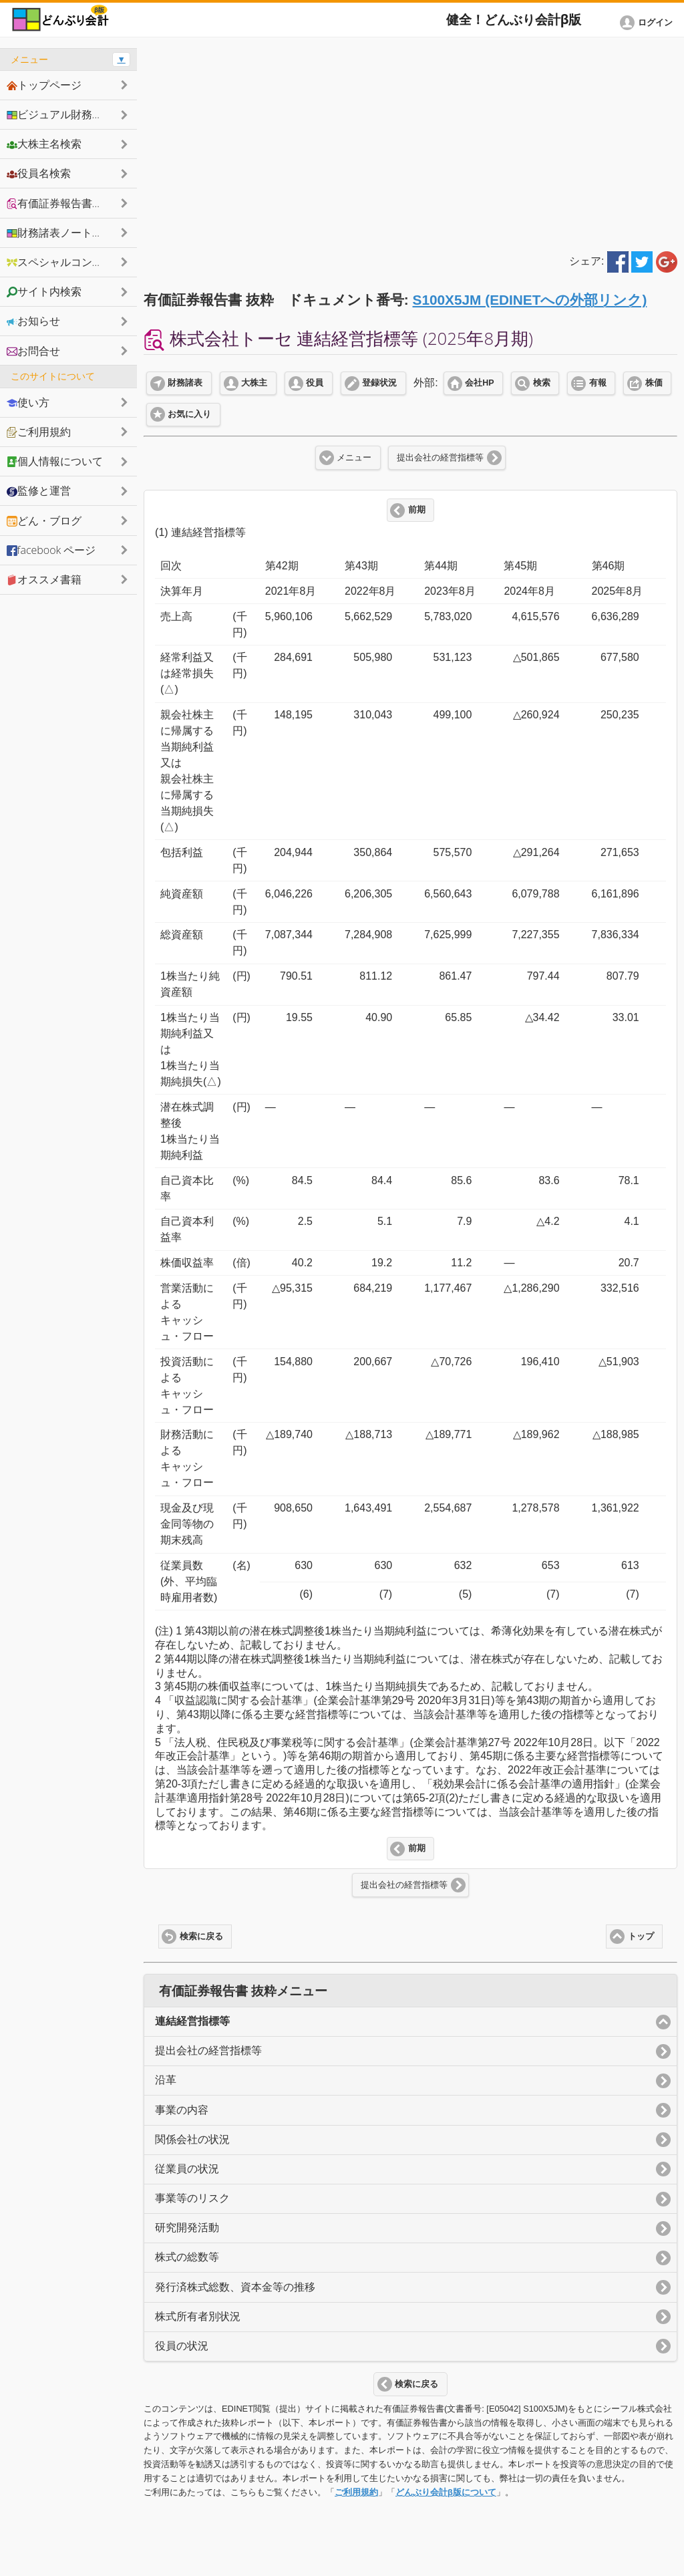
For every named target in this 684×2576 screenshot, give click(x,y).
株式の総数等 (187, 2257)
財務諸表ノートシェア (65, 232)
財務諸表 (185, 383)
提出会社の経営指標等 (440, 457)
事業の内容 (181, 2110)
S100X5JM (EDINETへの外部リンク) (530, 299)
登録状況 (379, 383)
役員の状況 (181, 2345)
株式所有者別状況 (197, 2316)
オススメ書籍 (44, 579)
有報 (598, 383)
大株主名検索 (44, 143)
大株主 (254, 383)
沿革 (165, 2080)
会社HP (479, 383)
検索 (541, 383)
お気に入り (189, 414)
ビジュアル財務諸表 (60, 114)
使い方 (28, 402)
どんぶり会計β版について (445, 2492)
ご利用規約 (356, 2492)
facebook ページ (51, 550)
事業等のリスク (192, 2198)
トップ (641, 1936)
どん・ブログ (44, 520)
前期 (416, 510)
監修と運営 (39, 490)
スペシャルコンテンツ (65, 262)
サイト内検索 (44, 291)
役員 (314, 383)
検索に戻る (201, 1936)
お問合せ (33, 350)
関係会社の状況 (192, 2139)
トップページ (44, 85)
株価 (654, 383)
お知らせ (33, 320)
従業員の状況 (187, 2168)
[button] (649, 22)
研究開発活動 (187, 2227)
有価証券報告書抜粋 (60, 203)
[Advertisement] (410, 141)
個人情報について (55, 461)
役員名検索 (39, 173)
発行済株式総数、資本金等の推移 (235, 2287)
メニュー (354, 457)
